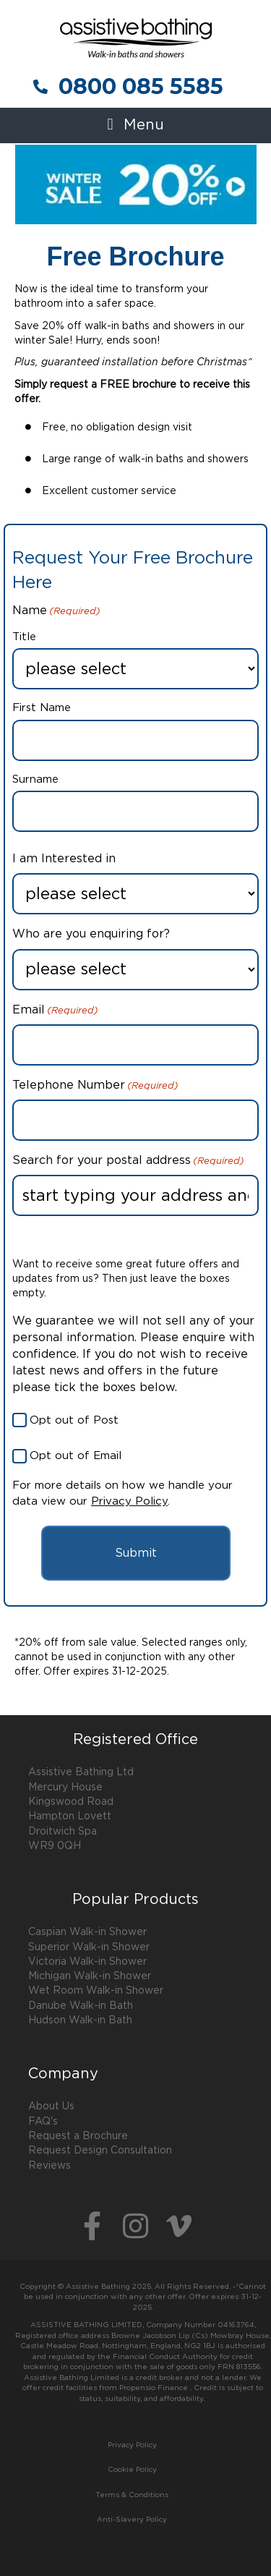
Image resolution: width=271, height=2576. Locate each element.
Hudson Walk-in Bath (80, 2020)
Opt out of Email (75, 1455)
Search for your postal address (128, 1162)
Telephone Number (95, 1086)
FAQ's (43, 2122)
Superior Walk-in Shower (89, 1947)
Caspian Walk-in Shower (87, 1932)
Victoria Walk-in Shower (87, 1962)
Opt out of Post (74, 1420)
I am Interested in (64, 858)
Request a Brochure (78, 2136)
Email (55, 1011)
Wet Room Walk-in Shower (95, 1991)
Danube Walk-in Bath (80, 2006)
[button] (135, 125)
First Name (41, 707)
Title (24, 637)
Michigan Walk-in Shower (89, 1976)
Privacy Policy (129, 1501)
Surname (35, 779)
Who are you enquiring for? (91, 934)
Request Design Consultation (100, 2151)
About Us (51, 2106)
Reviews (49, 2166)
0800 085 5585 (141, 86)
